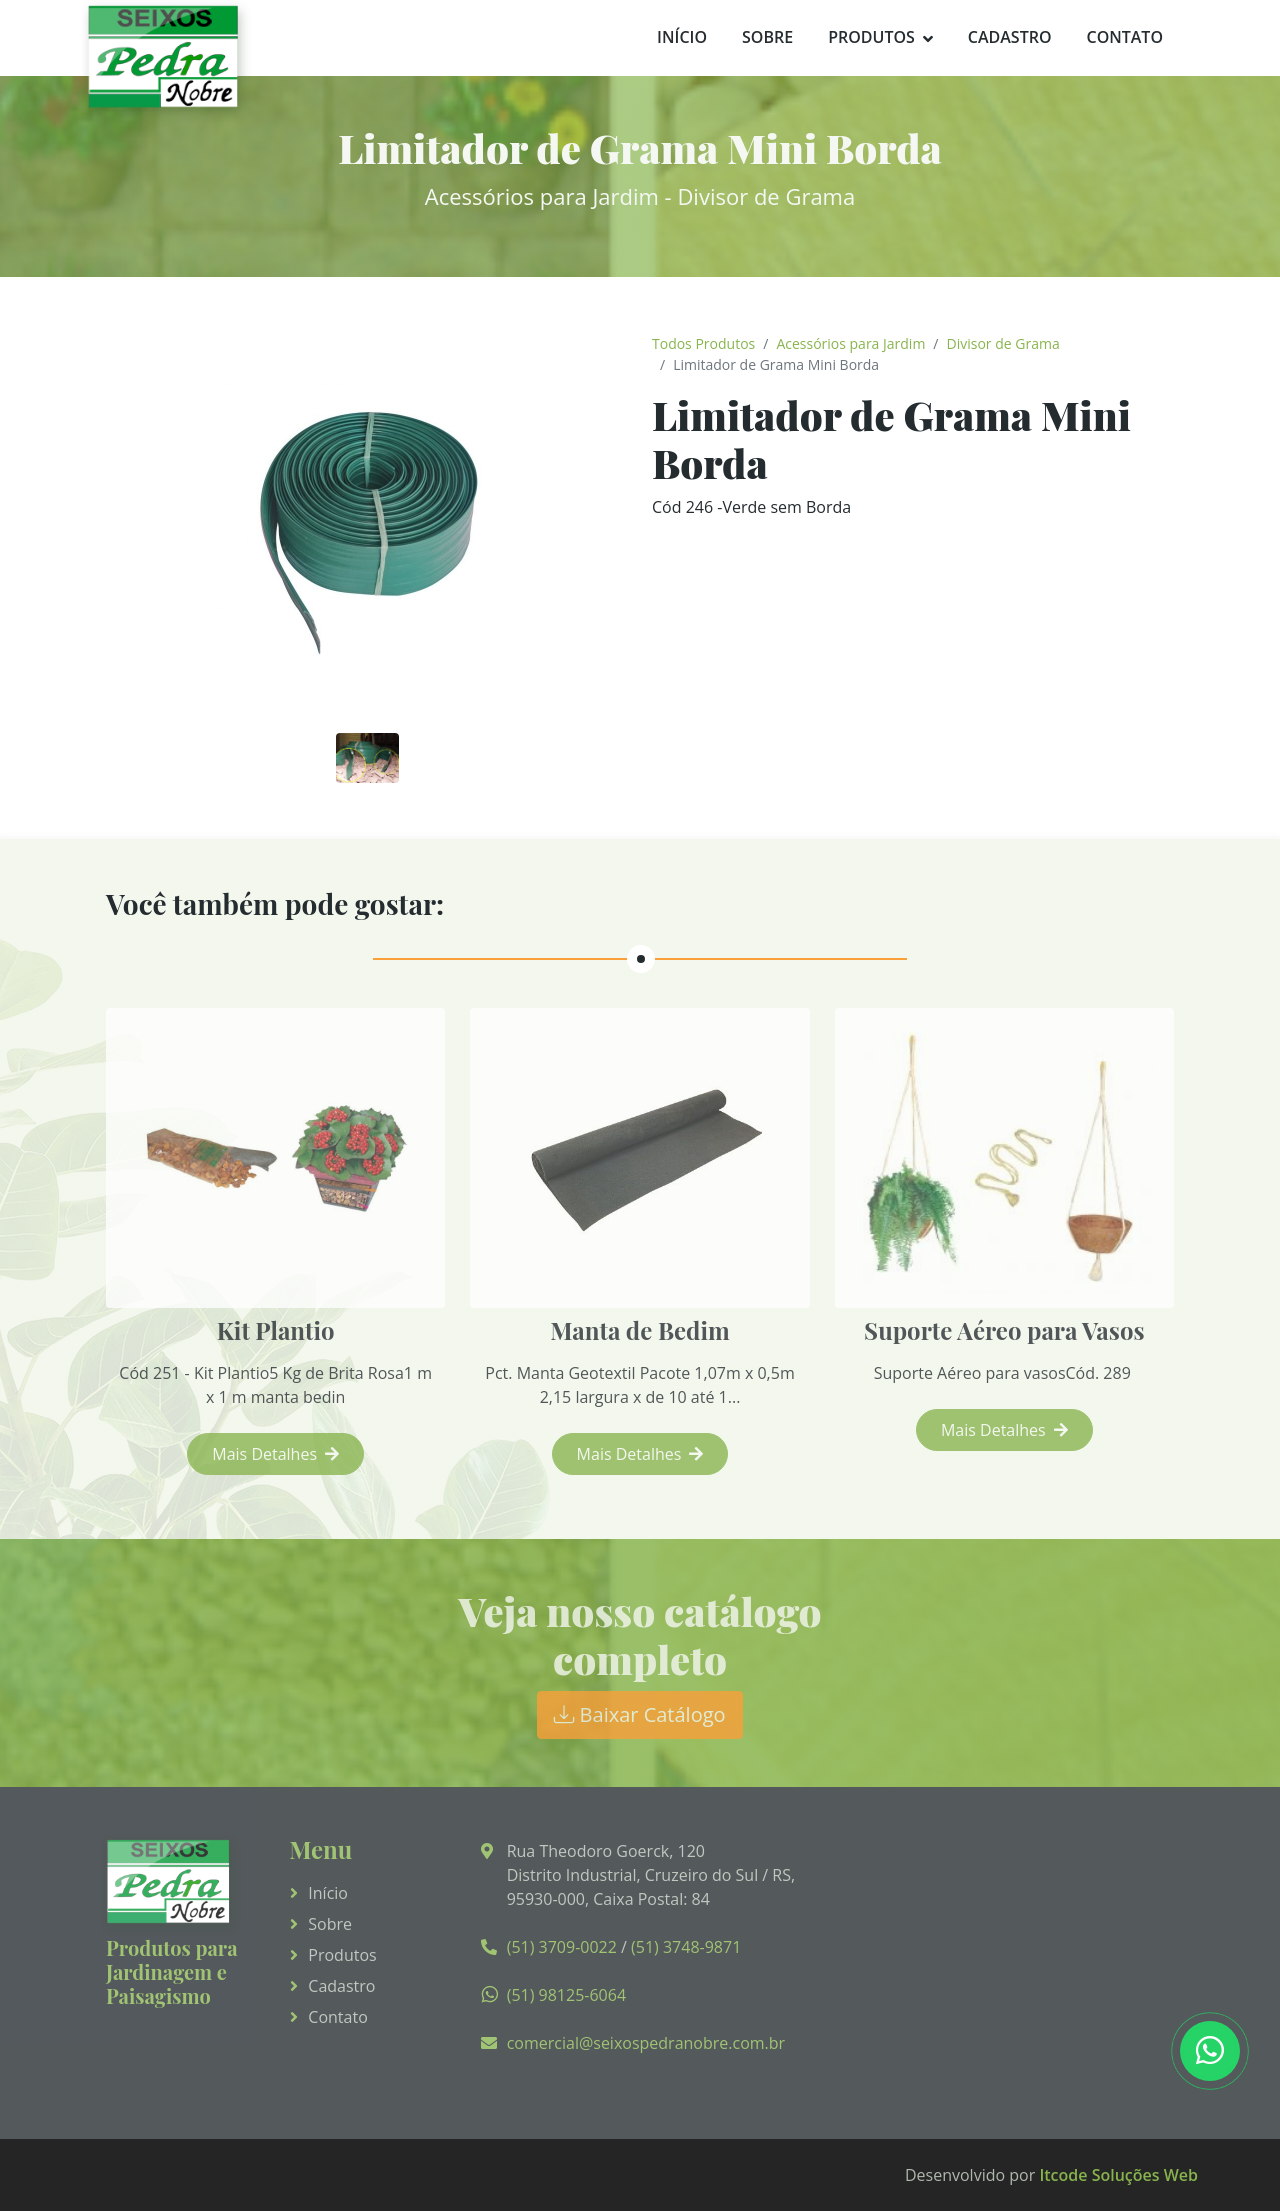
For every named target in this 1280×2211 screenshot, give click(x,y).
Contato (1124, 37)
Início (682, 37)
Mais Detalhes (275, 1454)
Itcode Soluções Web (1118, 2175)
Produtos (871, 37)
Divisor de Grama (1003, 343)
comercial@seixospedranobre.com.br (646, 2043)
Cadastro (1010, 37)
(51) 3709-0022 (562, 1947)
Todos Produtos (703, 343)
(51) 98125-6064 (566, 1995)
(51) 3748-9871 (686, 1947)
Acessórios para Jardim (850, 343)
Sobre (767, 37)
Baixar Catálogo (639, 1714)
